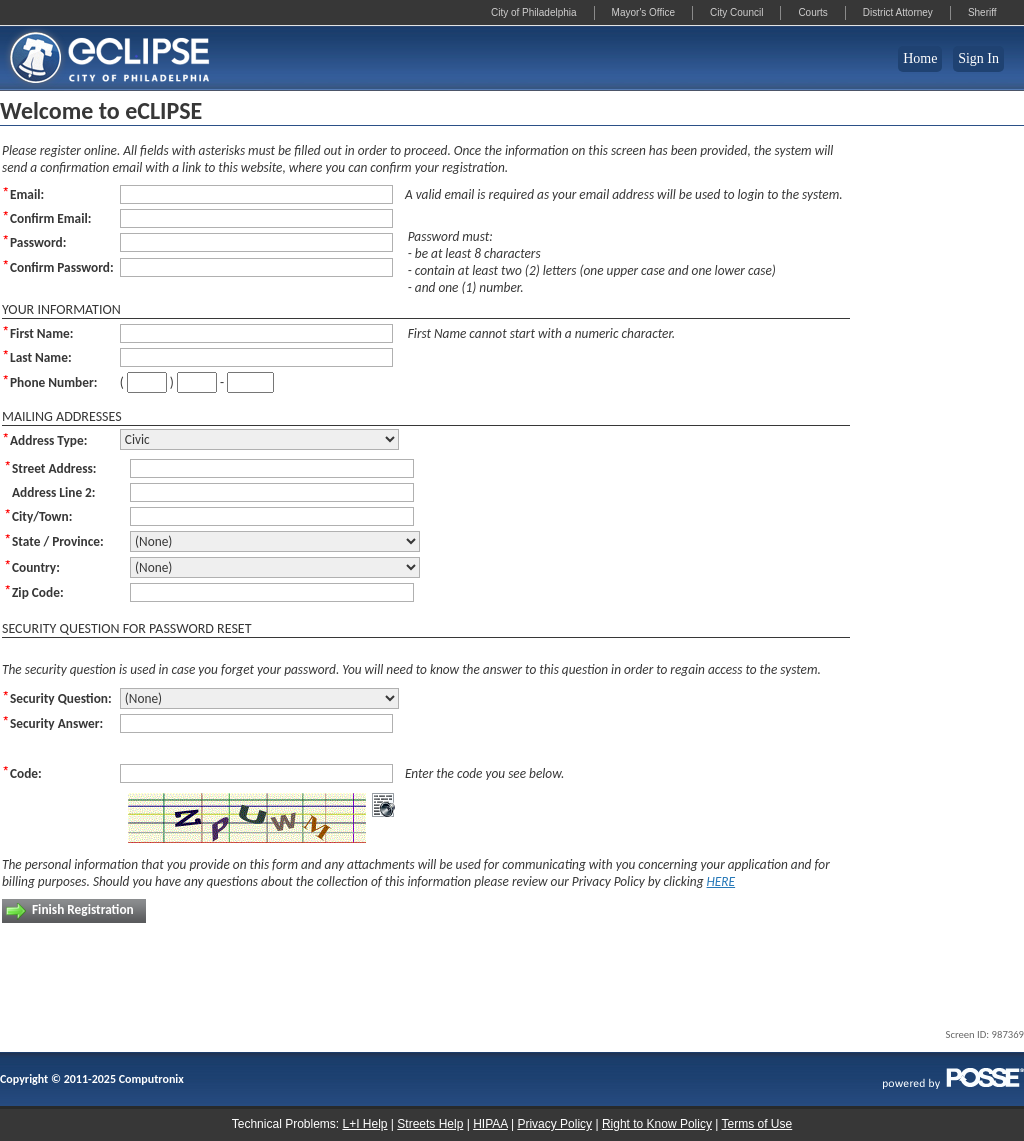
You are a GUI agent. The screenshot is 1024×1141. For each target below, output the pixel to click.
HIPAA (490, 1124)
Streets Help (430, 1124)
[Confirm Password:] (256, 267)
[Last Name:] (256, 357)
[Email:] (256, 194)
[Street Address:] (272, 468)
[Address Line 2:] (272, 492)
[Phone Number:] (147, 382)
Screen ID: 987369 (985, 1034)
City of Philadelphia (534, 12)
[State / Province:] (275, 541)
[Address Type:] (259, 439)
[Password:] (256, 242)
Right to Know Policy (657, 1124)
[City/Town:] (272, 516)
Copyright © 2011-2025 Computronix (92, 1079)
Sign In (978, 58)
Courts (812, 12)
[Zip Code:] (272, 592)
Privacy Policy (554, 1124)
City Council (736, 12)
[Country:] (275, 567)
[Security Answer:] (256, 723)
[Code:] (256, 773)
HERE (721, 881)
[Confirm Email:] (256, 218)
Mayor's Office (643, 12)
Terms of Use (757, 1124)
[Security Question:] (259, 698)
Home (920, 58)
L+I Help (364, 1124)
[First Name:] (256, 333)
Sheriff (982, 12)
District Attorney (898, 12)
